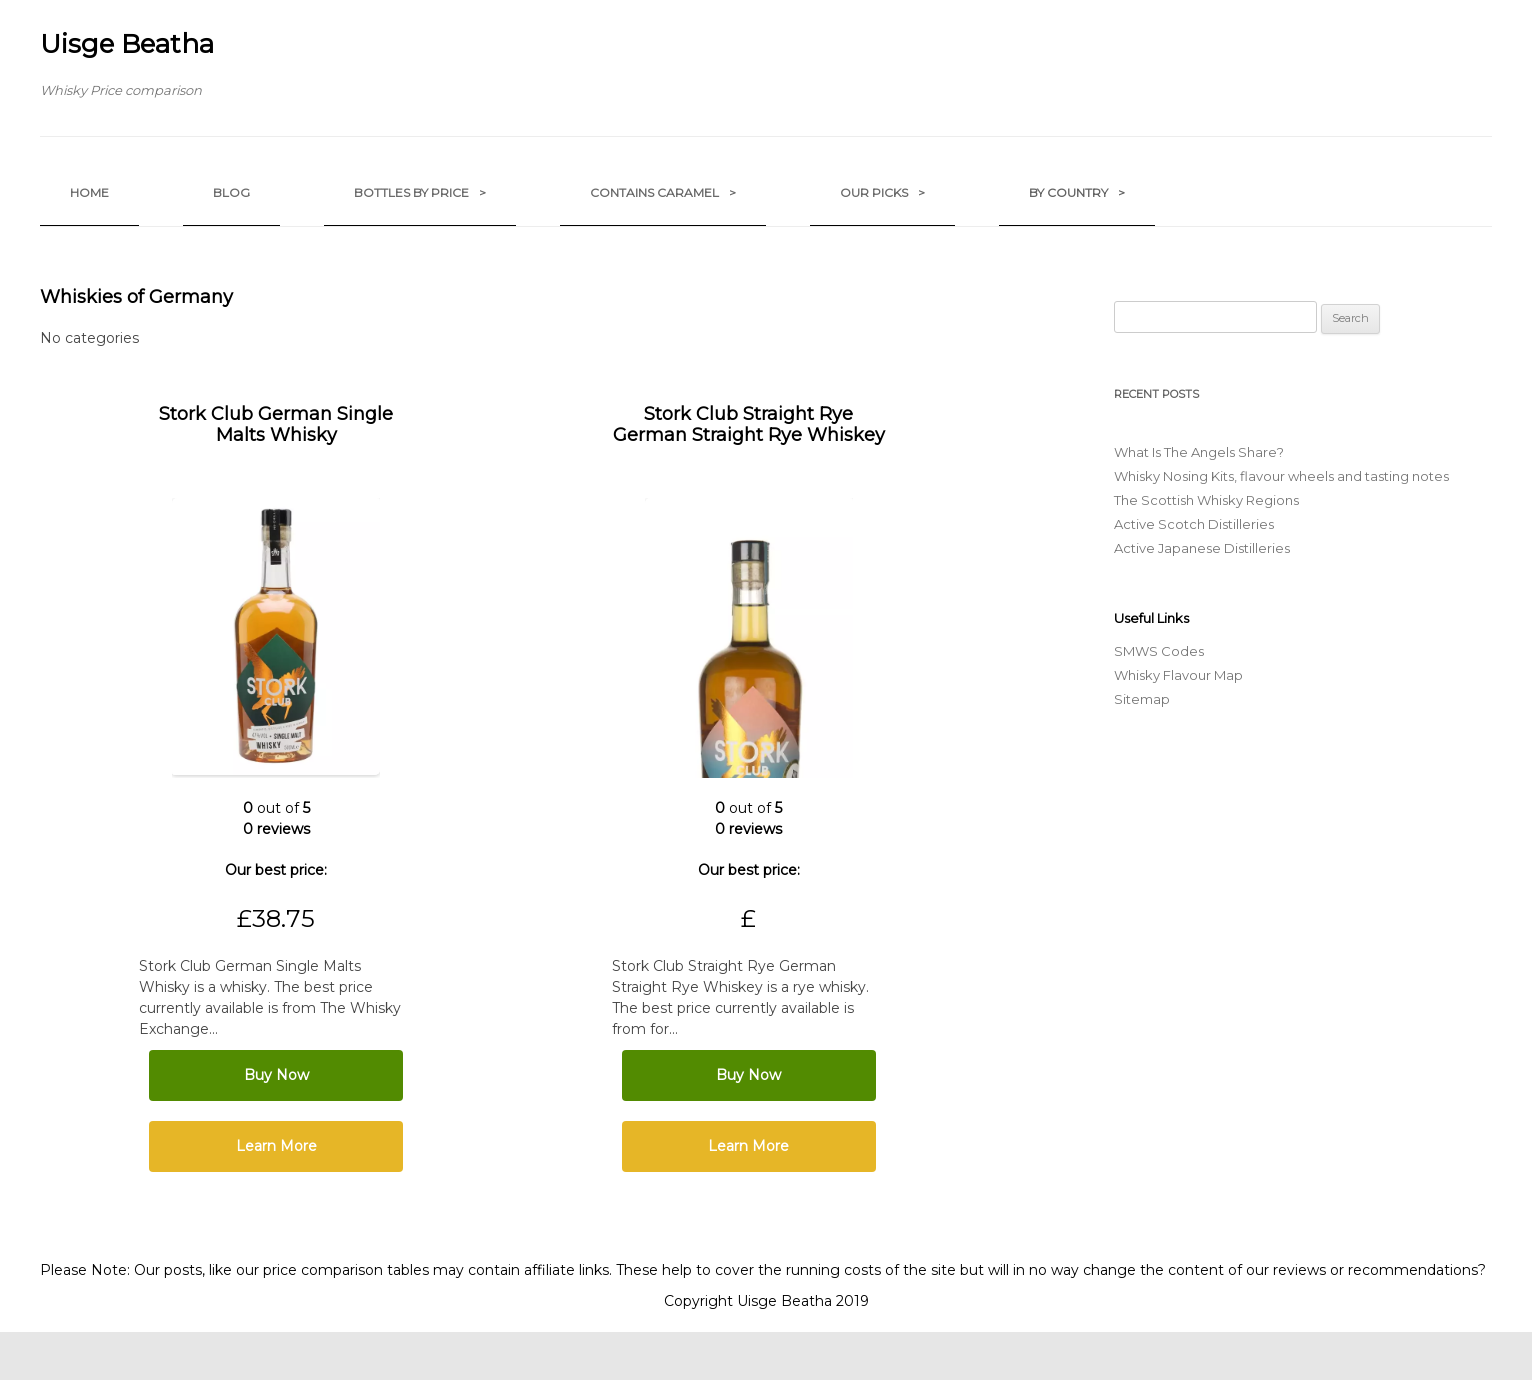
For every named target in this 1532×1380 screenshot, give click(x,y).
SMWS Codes (1159, 651)
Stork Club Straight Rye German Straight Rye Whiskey (749, 424)
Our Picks (882, 192)
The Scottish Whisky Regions (1206, 500)
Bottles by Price (420, 192)
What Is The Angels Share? (1199, 452)
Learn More (276, 1146)
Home (89, 192)
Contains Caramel (663, 192)
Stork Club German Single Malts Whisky (276, 424)
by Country (1077, 192)
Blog (231, 192)
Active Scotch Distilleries (1194, 524)
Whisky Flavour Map (1178, 675)
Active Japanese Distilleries (1202, 548)
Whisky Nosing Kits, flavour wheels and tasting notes (1281, 476)
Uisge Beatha (127, 44)
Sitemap (1142, 699)
